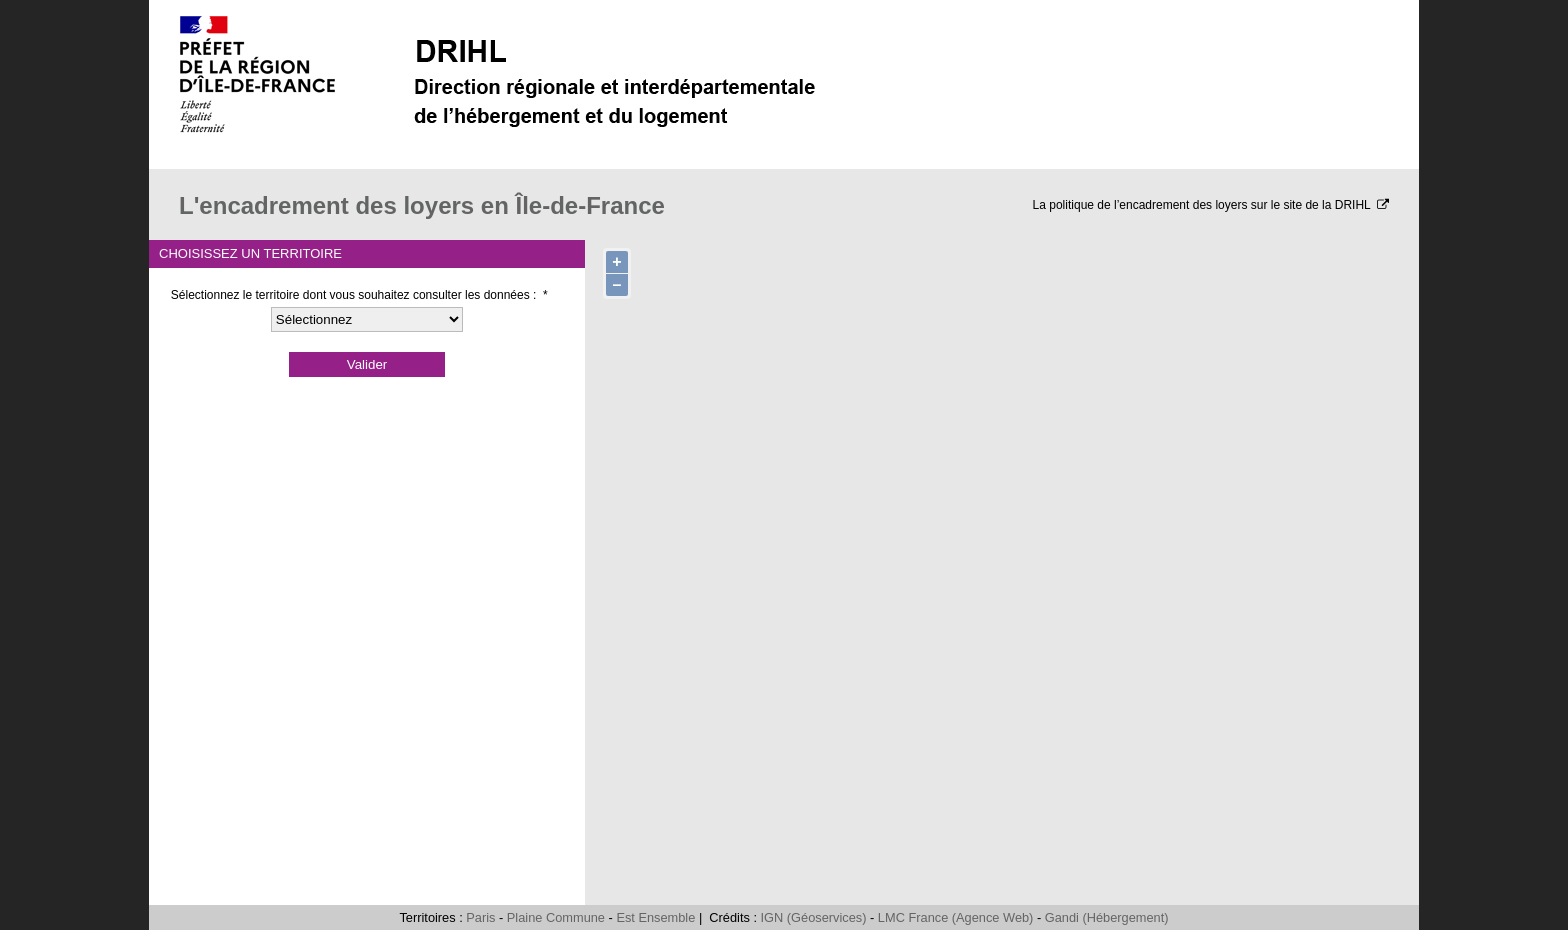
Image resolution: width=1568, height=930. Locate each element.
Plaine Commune (556, 917)
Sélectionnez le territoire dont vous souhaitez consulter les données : (359, 295)
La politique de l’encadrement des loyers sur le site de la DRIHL (1211, 205)
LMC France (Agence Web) (956, 917)
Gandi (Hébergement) (1107, 917)
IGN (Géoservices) (814, 917)
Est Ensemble (655, 917)
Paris (480, 917)
